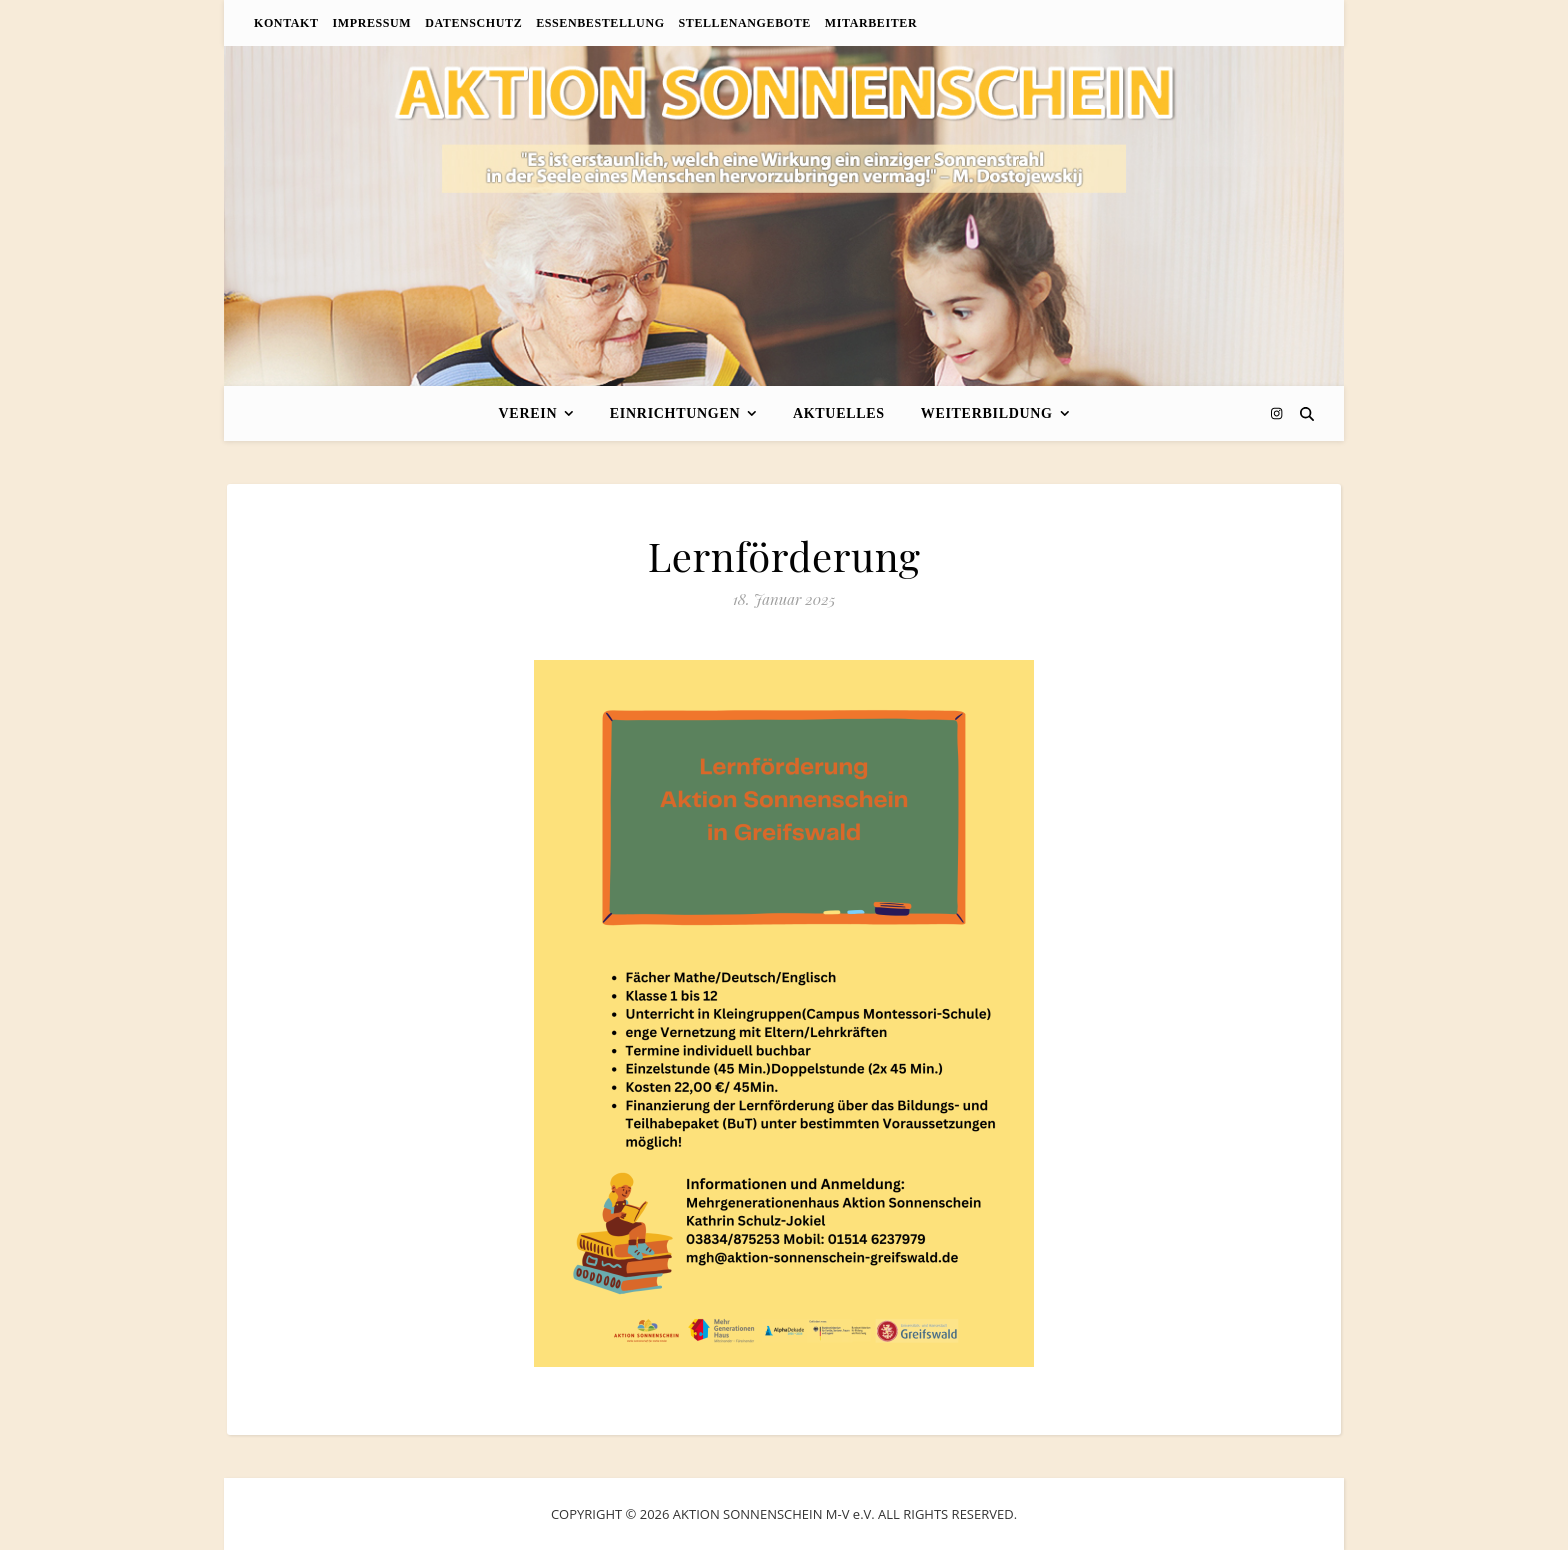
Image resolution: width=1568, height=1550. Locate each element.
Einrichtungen (675, 413)
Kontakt (286, 23)
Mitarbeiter (871, 23)
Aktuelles (839, 413)
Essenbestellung (600, 23)
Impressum (372, 23)
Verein (528, 413)
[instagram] (1276, 413)
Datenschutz (473, 23)
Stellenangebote (745, 23)
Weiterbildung (987, 413)
